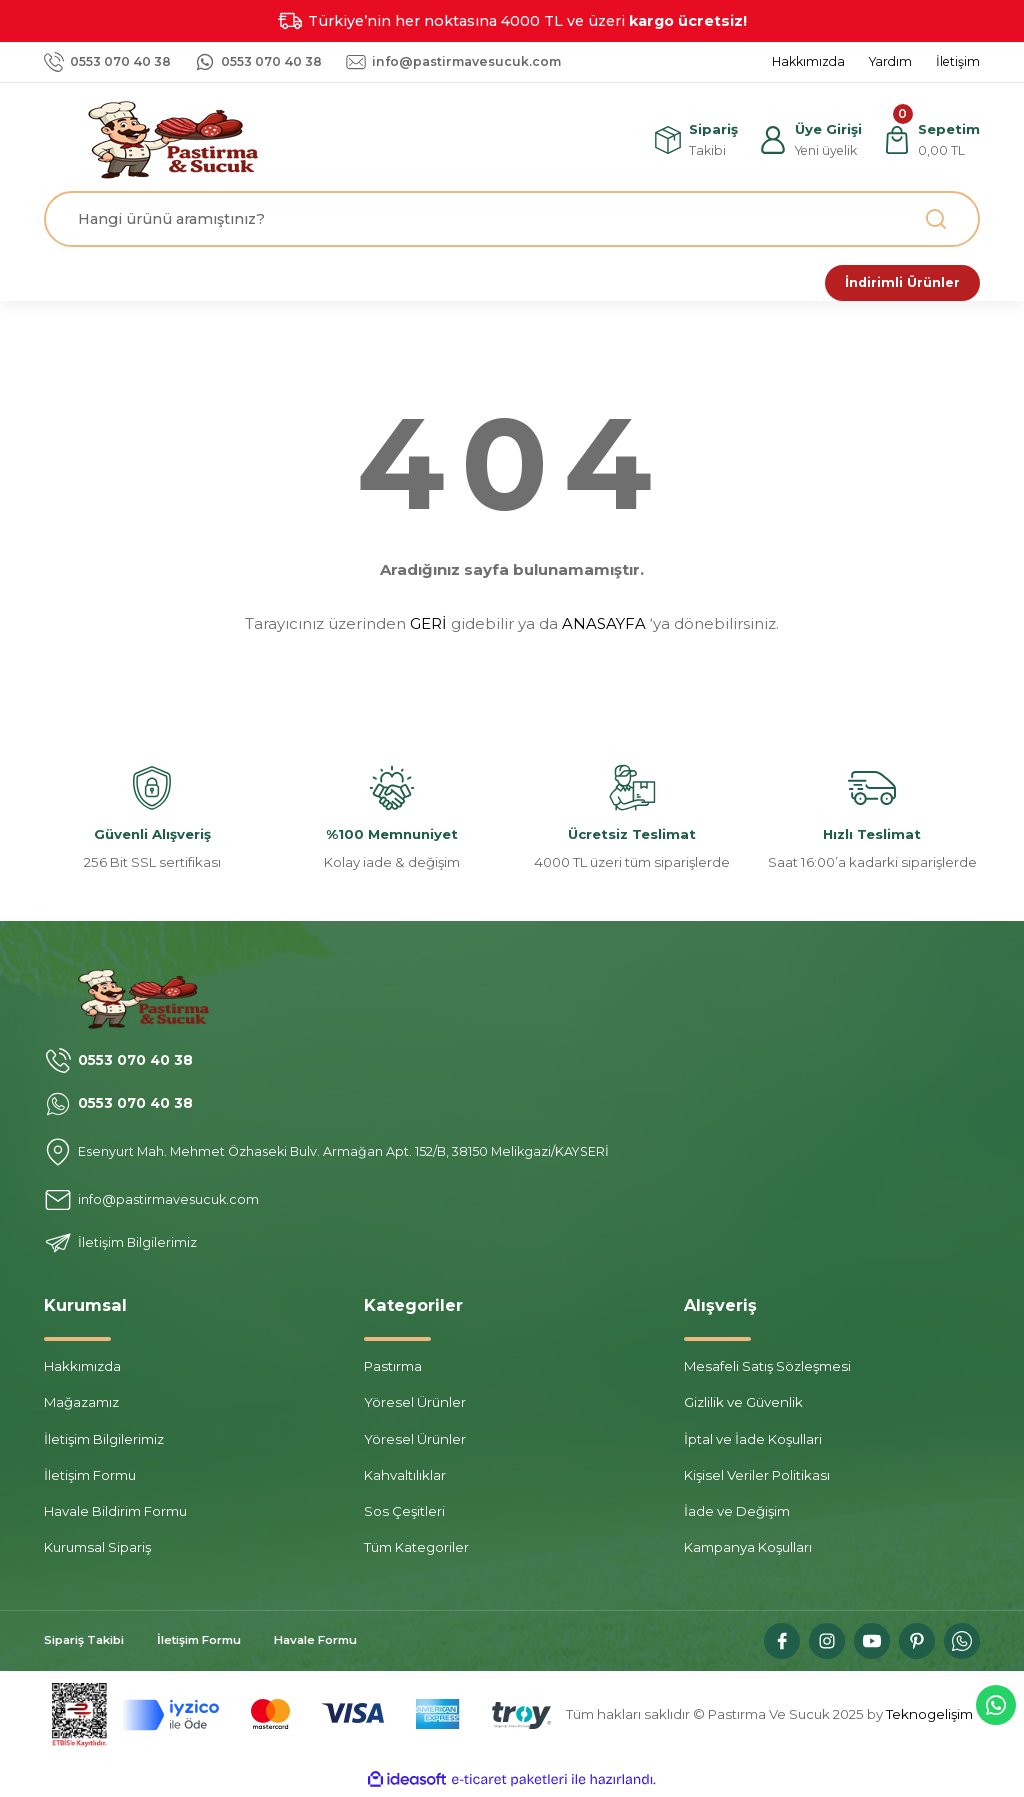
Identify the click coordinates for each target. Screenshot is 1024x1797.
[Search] (512, 219)
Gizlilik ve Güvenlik (743, 1406)
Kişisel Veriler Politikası (757, 1479)
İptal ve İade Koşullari (753, 1442)
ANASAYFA (604, 627)
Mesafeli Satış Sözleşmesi (767, 1370)
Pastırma (393, 1370)
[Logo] (181, 139)
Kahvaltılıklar (405, 1479)
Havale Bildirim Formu (115, 1515)
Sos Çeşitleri (404, 1515)
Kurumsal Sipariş (97, 1551)
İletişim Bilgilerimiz (104, 1442)
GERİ (428, 627)
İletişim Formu (90, 1479)
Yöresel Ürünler (415, 1406)
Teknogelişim (929, 1718)
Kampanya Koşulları (748, 1551)
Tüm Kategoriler (416, 1551)
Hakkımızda (82, 1370)
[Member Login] (808, 140)
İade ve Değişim (737, 1515)
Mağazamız (81, 1406)
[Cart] (930, 140)
